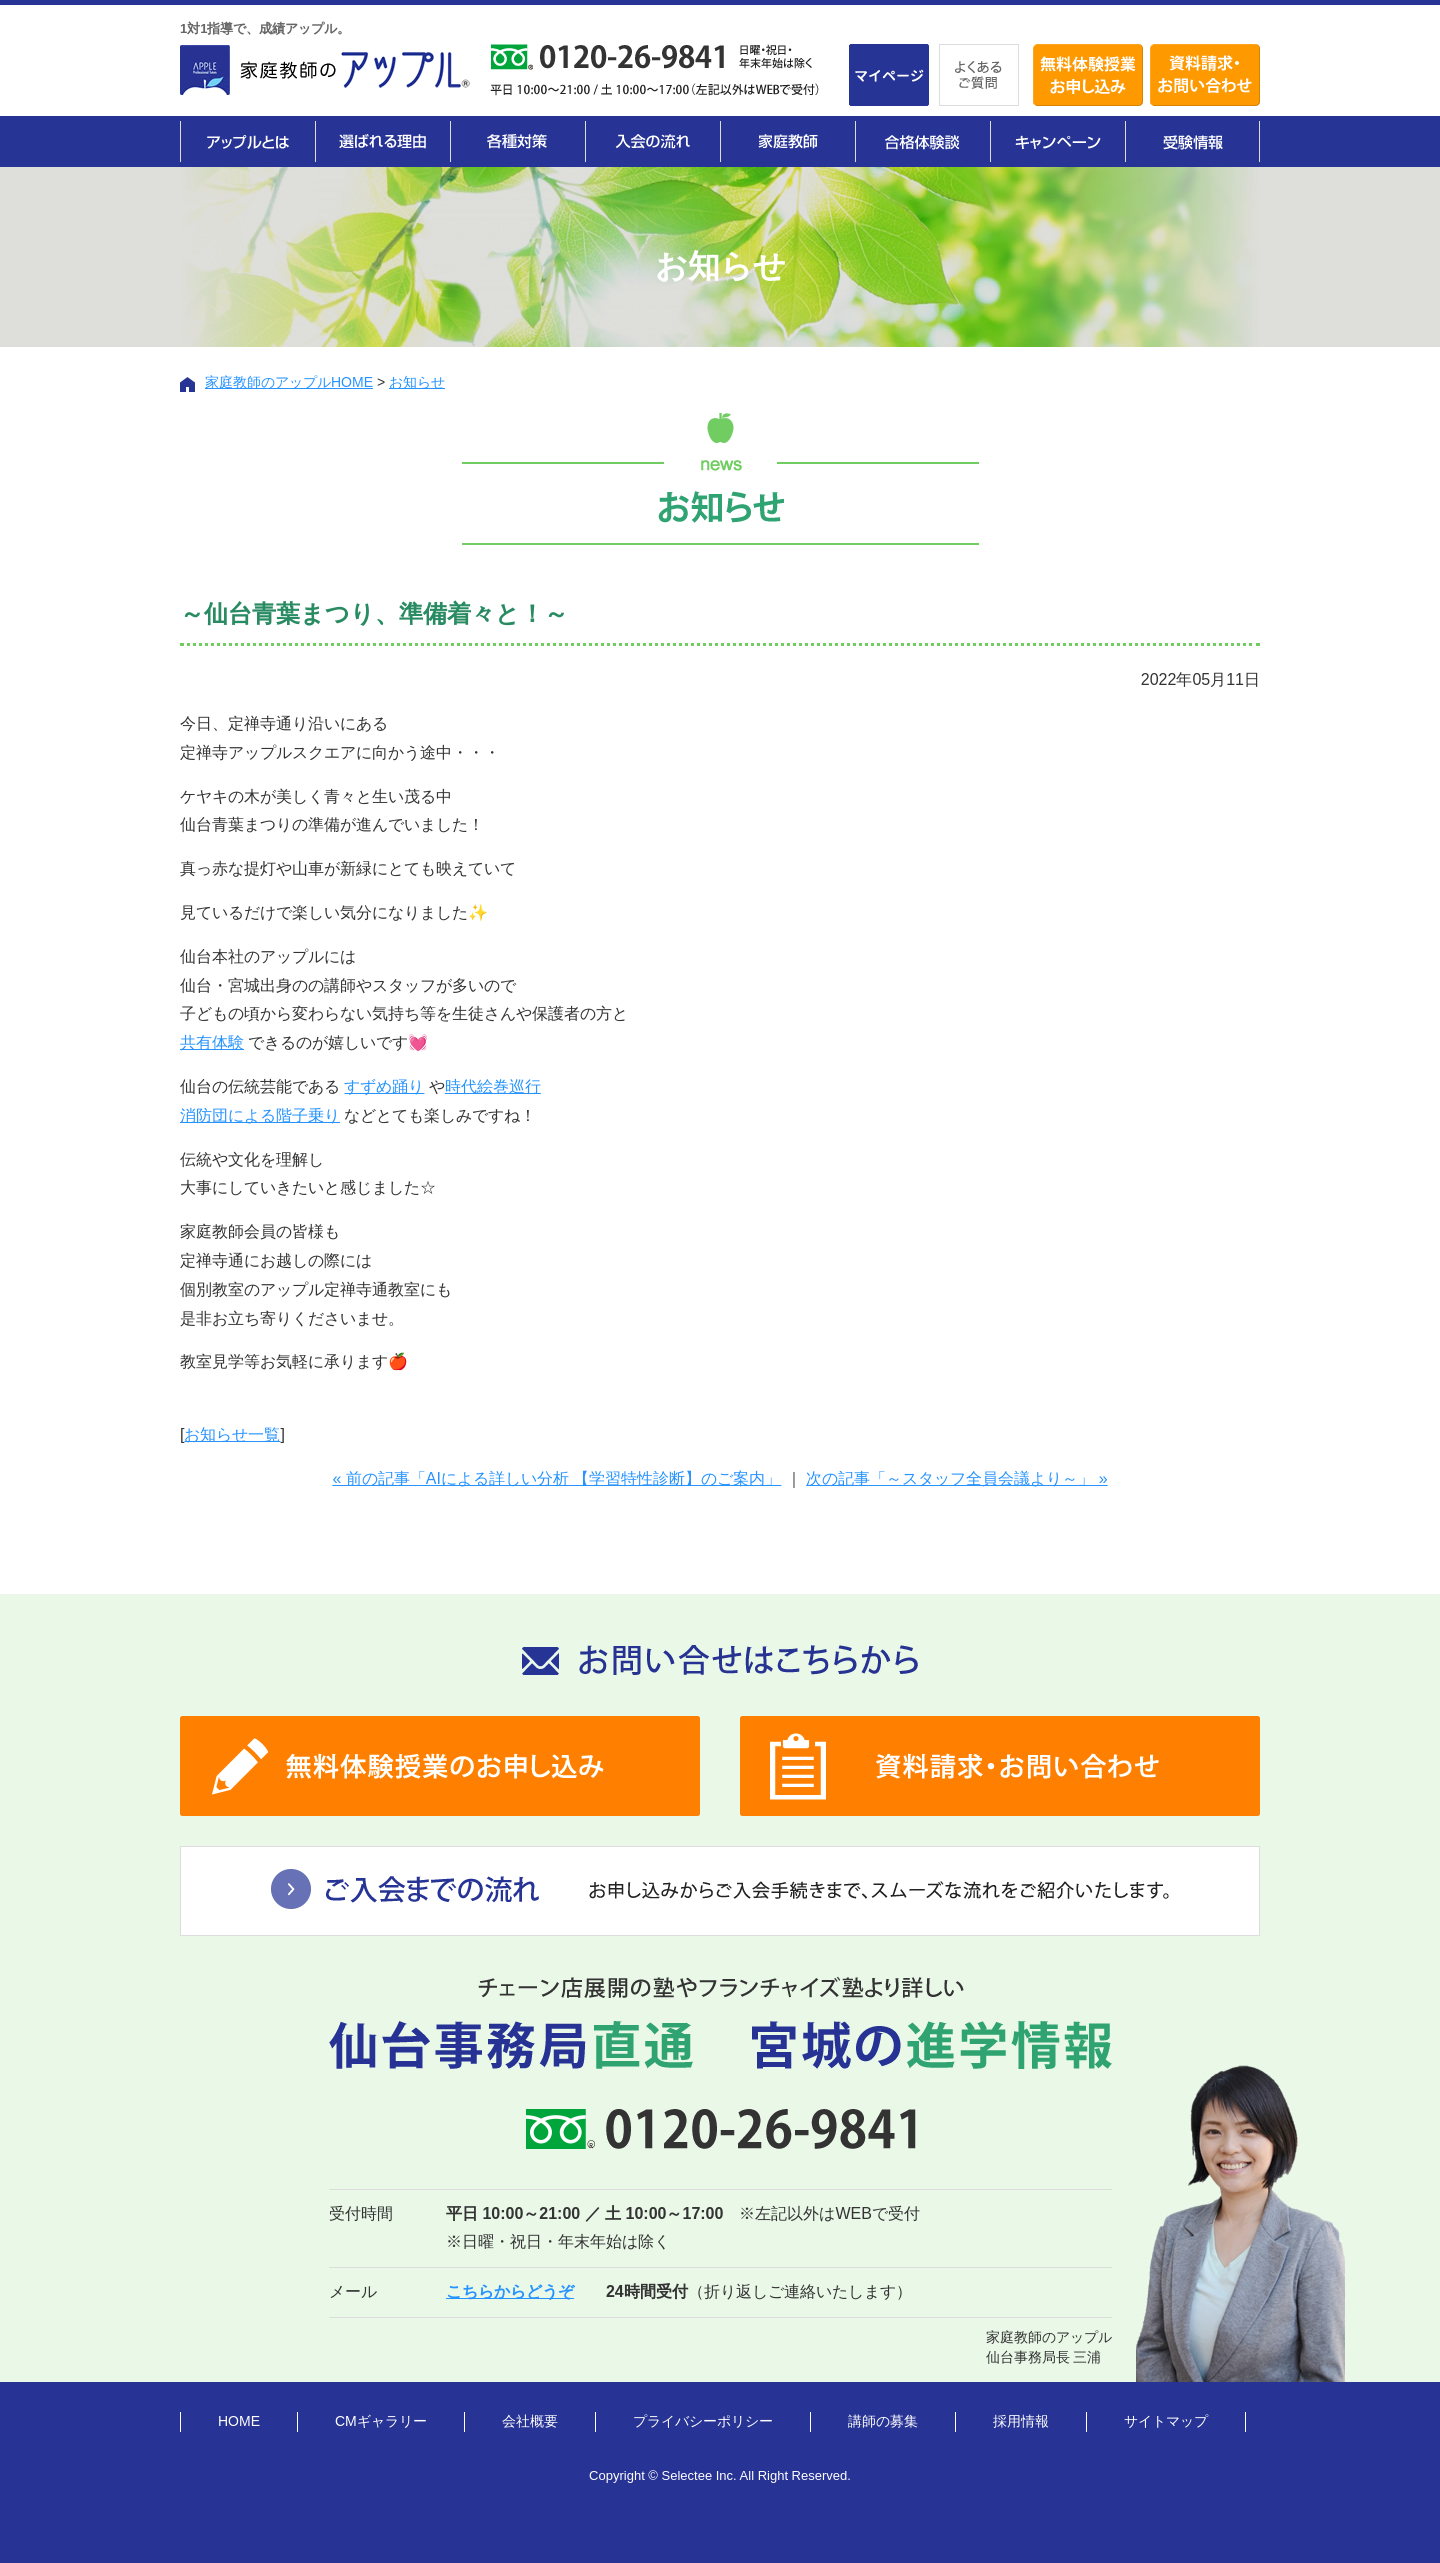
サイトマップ (1166, 2421)
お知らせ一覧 (232, 1434)
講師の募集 (883, 2421)
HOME (239, 2421)
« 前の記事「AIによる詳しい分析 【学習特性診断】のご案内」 (556, 1478)
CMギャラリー (381, 2421)
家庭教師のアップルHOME (289, 382)
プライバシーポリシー (703, 2421)
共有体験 (212, 1042)
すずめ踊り (384, 1086)
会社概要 (530, 2421)
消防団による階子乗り (260, 1115)
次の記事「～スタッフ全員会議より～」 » (956, 1478)
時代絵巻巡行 (493, 1086)
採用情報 (1021, 2421)
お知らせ (417, 382)
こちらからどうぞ (510, 2291)
